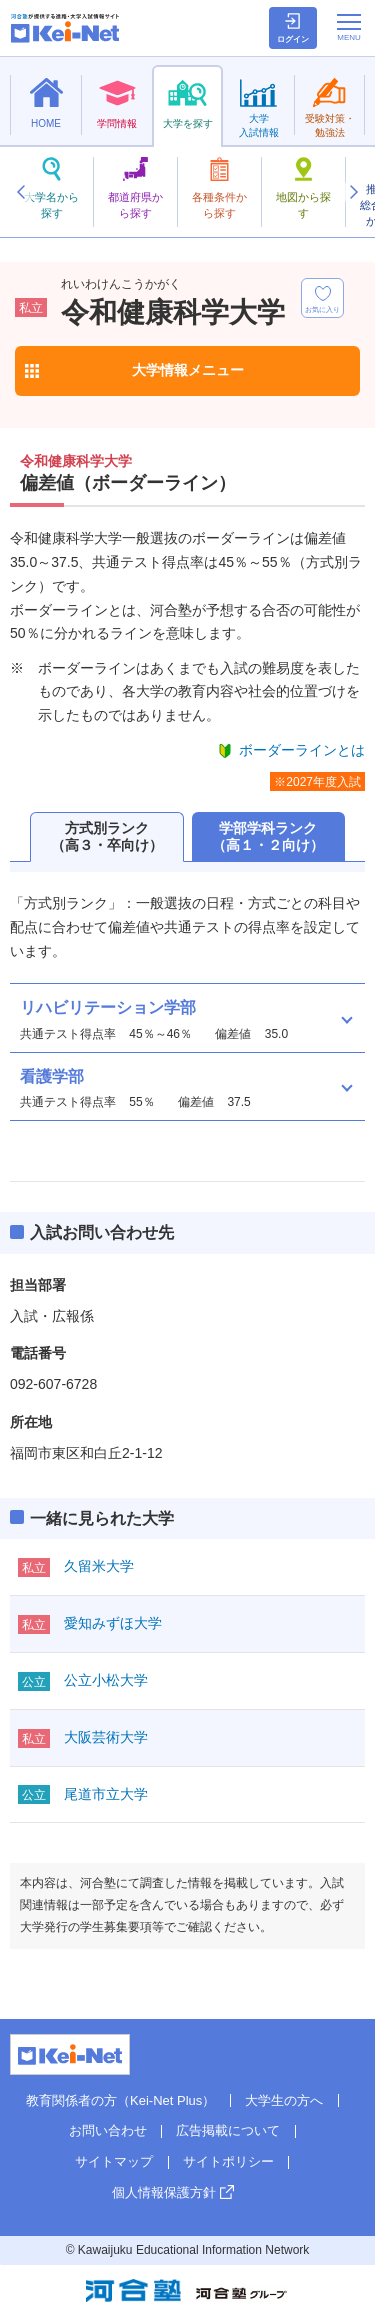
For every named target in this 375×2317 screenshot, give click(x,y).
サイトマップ (114, 2161)
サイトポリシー (228, 2161)
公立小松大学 (106, 1680)
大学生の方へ (284, 2100)
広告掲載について (228, 2130)
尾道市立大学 (106, 1794)
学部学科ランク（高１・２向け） (268, 836)
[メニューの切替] (349, 27)
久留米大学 (99, 1566)
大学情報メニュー (188, 370)
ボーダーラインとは (302, 750)
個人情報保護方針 (164, 2192)
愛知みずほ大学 (113, 1623)
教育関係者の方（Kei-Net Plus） (120, 2100)
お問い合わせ (108, 2130)
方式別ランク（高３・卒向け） (107, 836)
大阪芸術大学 (106, 1737)
